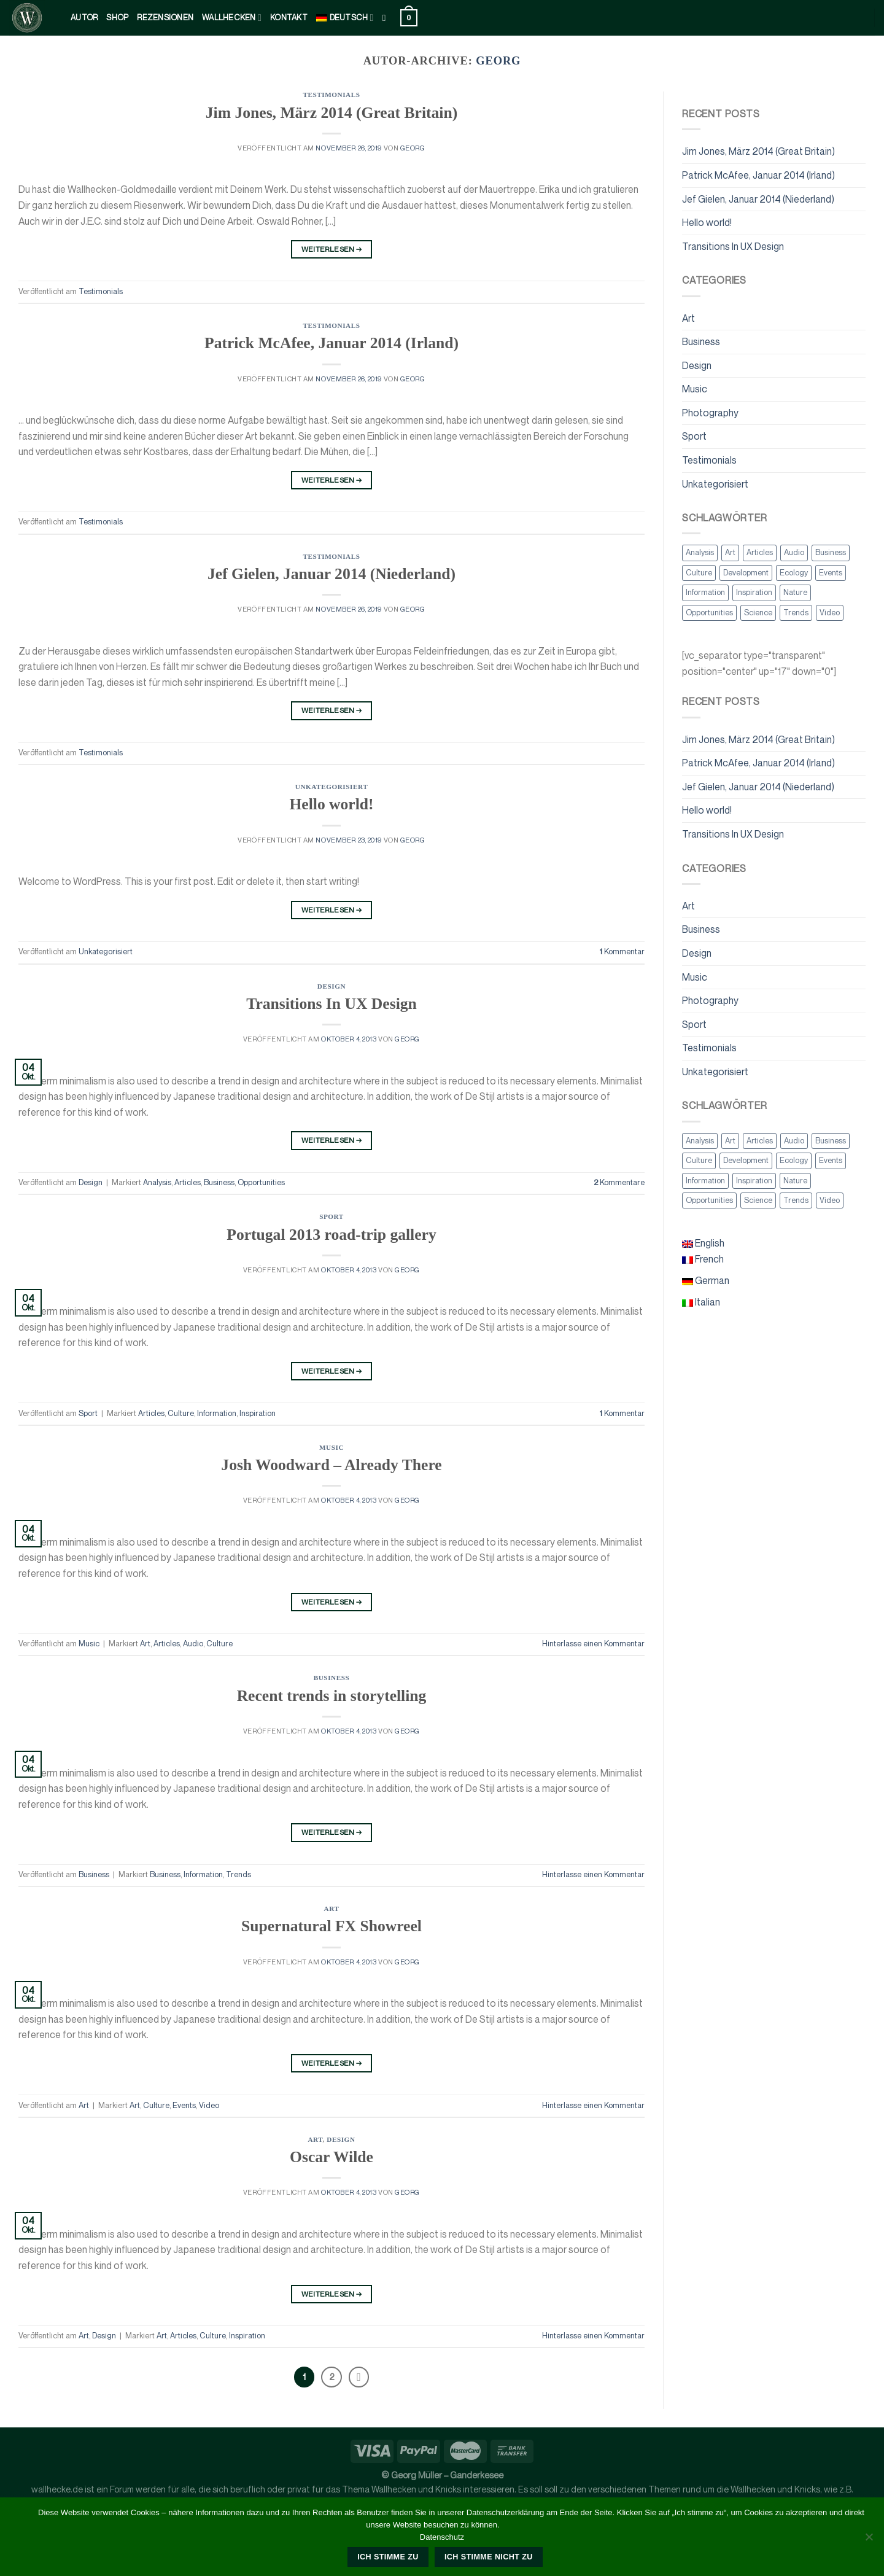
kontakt (289, 17)
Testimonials (331, 94)
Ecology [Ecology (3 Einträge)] (794, 572)
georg (498, 61)
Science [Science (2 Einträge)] (758, 612)
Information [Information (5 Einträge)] (705, 592)
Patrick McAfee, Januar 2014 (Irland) (331, 343)
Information (216, 1413)
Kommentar (622, 951)
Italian (701, 1302)
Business (219, 1182)
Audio (193, 1643)
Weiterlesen (331, 249)
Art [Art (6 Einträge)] (730, 552)
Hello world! (331, 804)
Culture (181, 1413)
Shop (117, 17)
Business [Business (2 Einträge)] (830, 552)
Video (209, 2105)
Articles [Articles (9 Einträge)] (759, 552)
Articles (187, 1182)
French (703, 1259)
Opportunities (261, 1182)
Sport (331, 1216)
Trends (238, 1874)
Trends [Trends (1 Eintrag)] (795, 612)
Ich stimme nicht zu (488, 2557)
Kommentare (619, 1182)
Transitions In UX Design (331, 1004)
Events (184, 2105)
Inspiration (257, 1413)
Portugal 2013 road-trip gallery (331, 1234)
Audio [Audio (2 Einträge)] (794, 552)
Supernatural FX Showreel (331, 1926)
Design (331, 986)
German (705, 1280)
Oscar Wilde (331, 2157)
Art (145, 1643)
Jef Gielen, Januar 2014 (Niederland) (331, 574)
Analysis (157, 1182)
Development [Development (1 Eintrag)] (746, 572)
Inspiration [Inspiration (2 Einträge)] (754, 592)
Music (331, 1447)
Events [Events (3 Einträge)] (830, 572)
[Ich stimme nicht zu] (869, 2540)
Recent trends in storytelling (332, 1696)
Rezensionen (165, 17)
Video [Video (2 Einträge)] (830, 612)
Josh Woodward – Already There (331, 1465)
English (703, 1243)
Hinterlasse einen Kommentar (593, 1643)
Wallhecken (232, 17)
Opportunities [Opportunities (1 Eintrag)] (709, 612)
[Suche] (387, 17)
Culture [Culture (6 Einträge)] (699, 572)
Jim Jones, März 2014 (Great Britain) (331, 113)
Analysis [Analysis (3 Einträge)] (700, 552)
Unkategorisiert (331, 786)
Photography (710, 413)
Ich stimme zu (387, 2557)
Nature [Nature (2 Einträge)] (795, 592)
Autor (84, 17)
